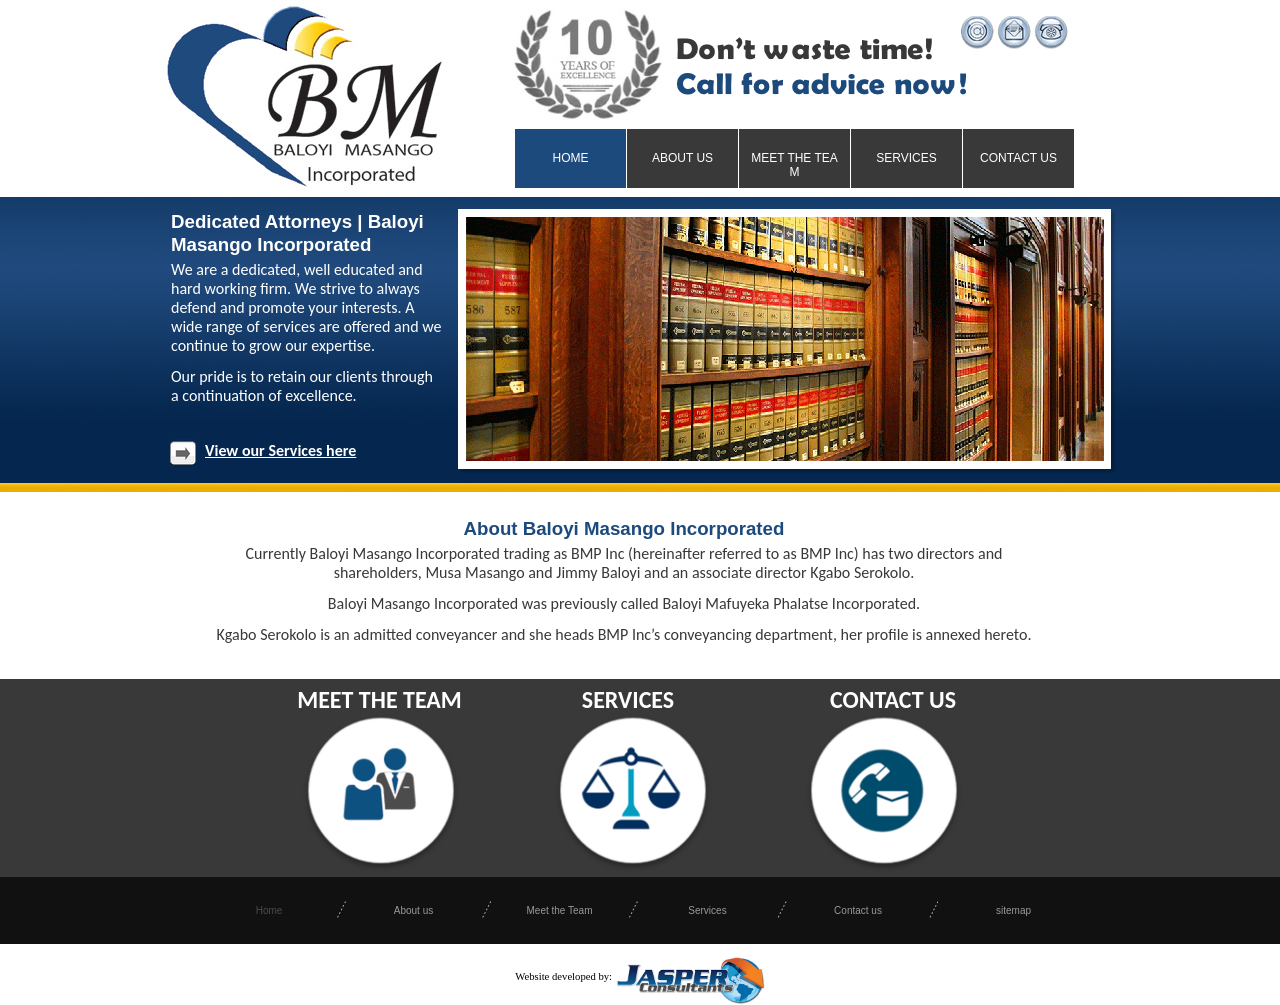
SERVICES (628, 699)
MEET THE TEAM (379, 699)
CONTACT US (893, 699)
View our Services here (280, 450)
